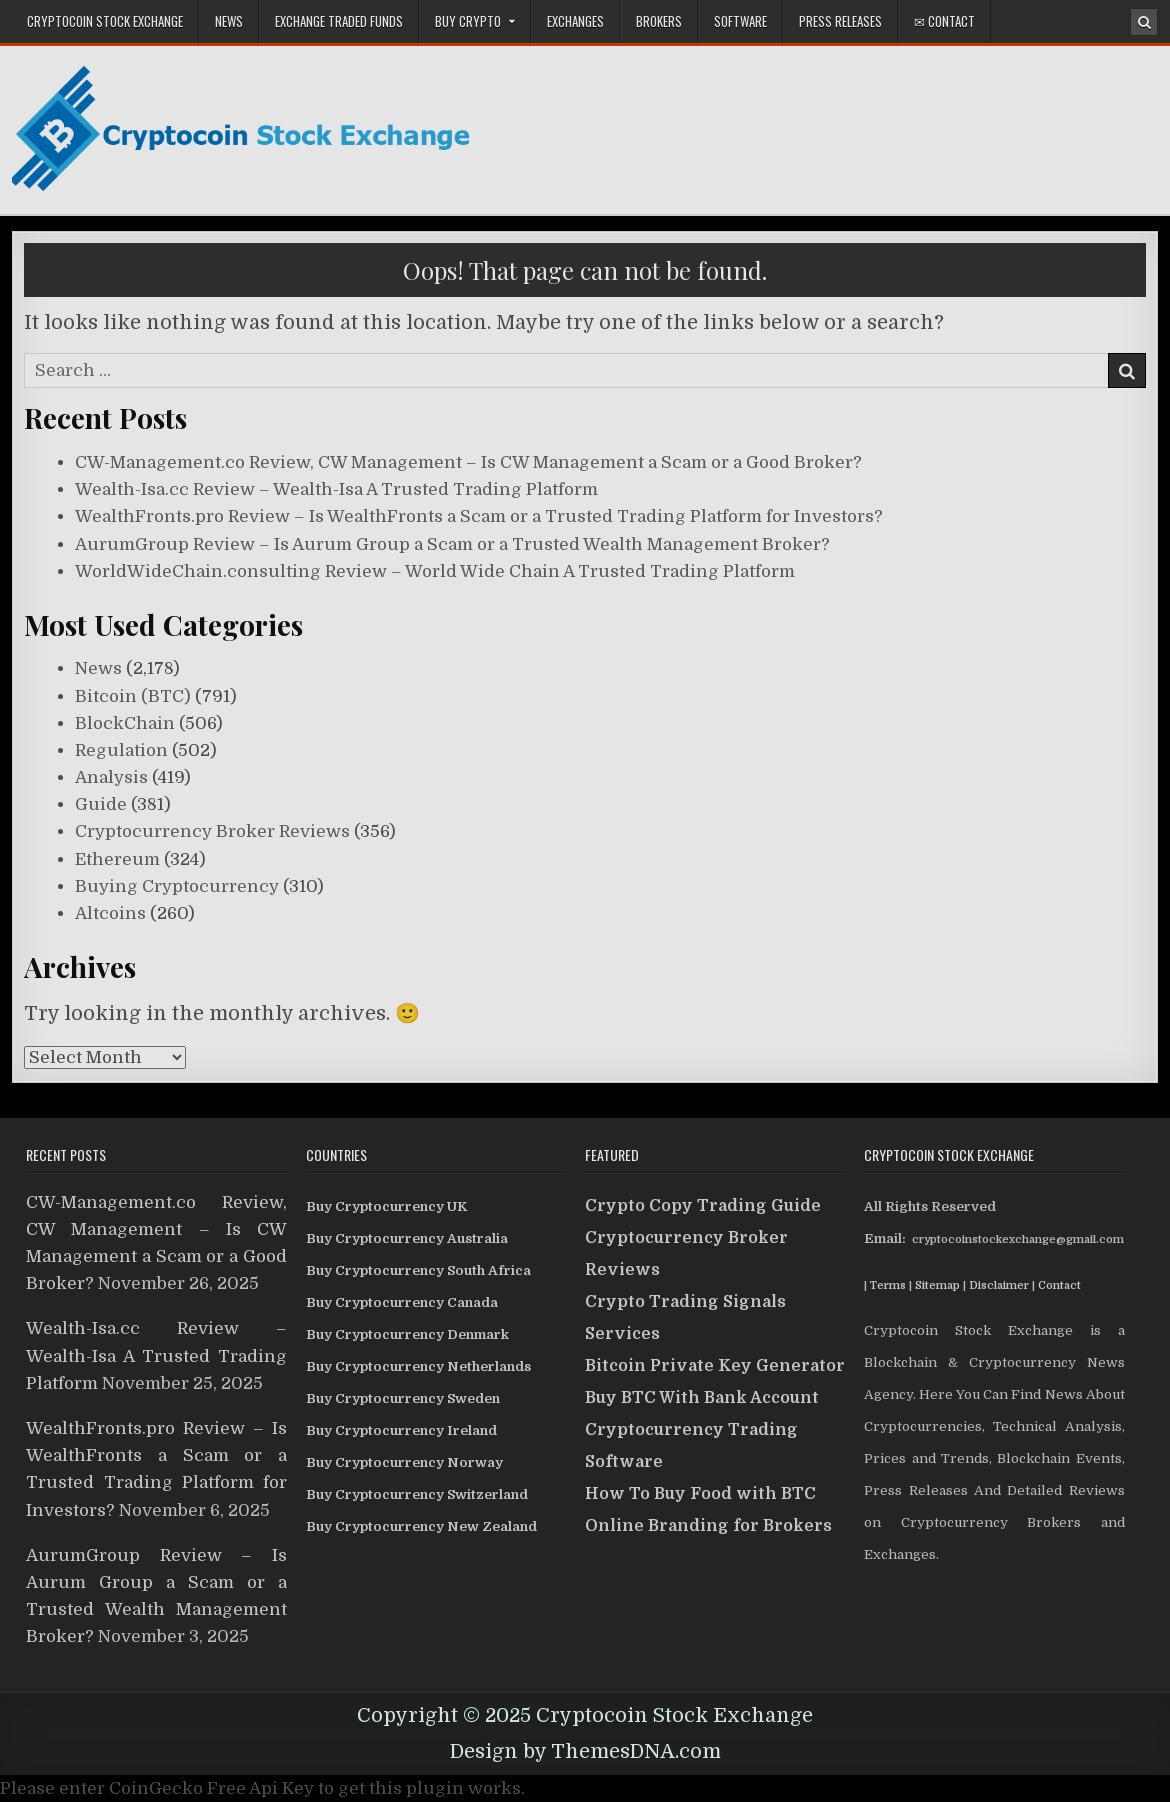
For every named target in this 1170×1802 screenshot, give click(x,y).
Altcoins (110, 913)
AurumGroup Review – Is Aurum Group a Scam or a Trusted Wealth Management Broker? (452, 544)
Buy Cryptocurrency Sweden (403, 1398)
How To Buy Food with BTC (700, 1494)
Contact (1059, 1285)
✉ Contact (944, 21)
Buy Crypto (468, 21)
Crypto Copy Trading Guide (703, 1206)
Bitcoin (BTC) (133, 696)
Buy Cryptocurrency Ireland (401, 1430)
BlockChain (125, 723)
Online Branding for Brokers (708, 1526)
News (229, 21)
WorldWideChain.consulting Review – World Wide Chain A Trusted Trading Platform (435, 571)
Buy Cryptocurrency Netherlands (418, 1366)
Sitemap (937, 1285)
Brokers (659, 21)
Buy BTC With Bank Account (702, 1398)
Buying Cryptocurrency (177, 886)
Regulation (121, 750)
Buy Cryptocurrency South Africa (418, 1270)
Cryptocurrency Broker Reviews (212, 831)
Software (740, 21)
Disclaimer (999, 1285)
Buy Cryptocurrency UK (386, 1206)
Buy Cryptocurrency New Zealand (421, 1526)
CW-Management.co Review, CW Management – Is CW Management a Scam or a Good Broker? (468, 462)
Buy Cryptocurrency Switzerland (417, 1494)
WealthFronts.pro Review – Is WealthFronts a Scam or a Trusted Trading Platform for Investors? (479, 516)
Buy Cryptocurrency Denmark (407, 1334)
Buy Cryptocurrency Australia (407, 1238)
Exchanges (575, 21)
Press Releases (840, 21)
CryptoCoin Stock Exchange (105, 21)
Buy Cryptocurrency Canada (402, 1302)
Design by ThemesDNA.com (585, 1751)
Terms (888, 1285)
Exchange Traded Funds (339, 21)
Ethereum (117, 859)
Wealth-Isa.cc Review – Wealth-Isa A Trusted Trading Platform (336, 489)
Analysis (111, 777)
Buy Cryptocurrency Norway (404, 1462)
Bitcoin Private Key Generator (715, 1366)
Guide (101, 804)
